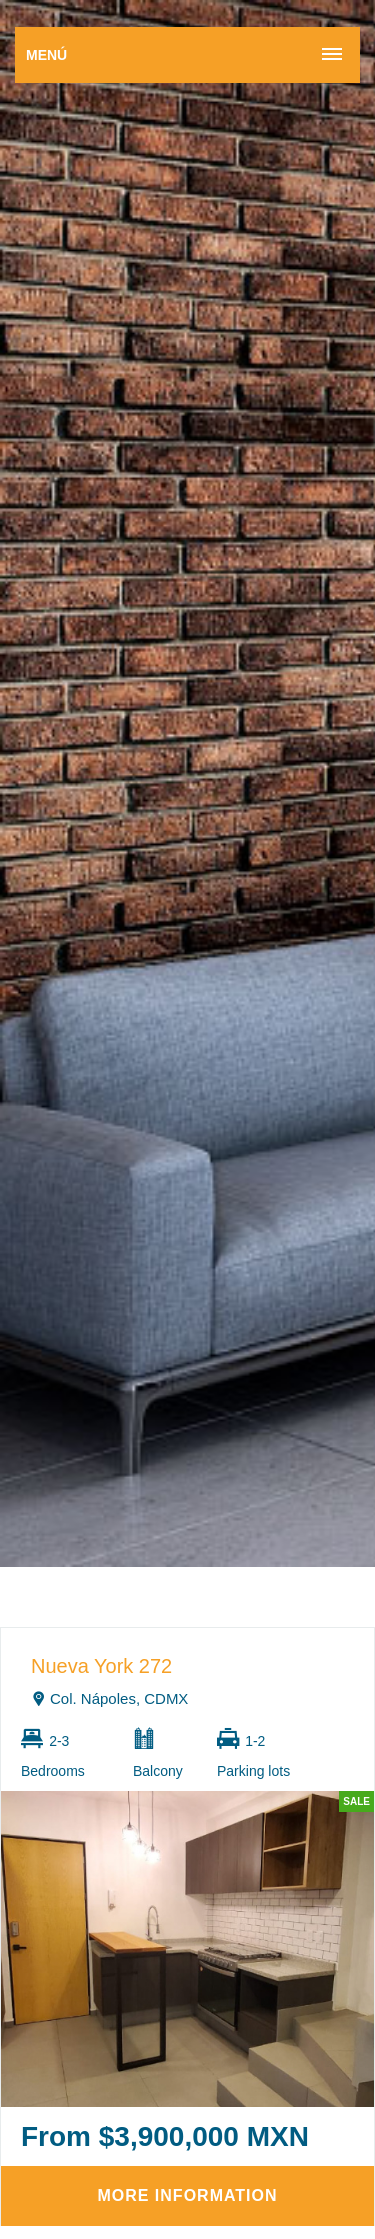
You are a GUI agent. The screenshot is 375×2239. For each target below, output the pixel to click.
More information (187, 2195)
